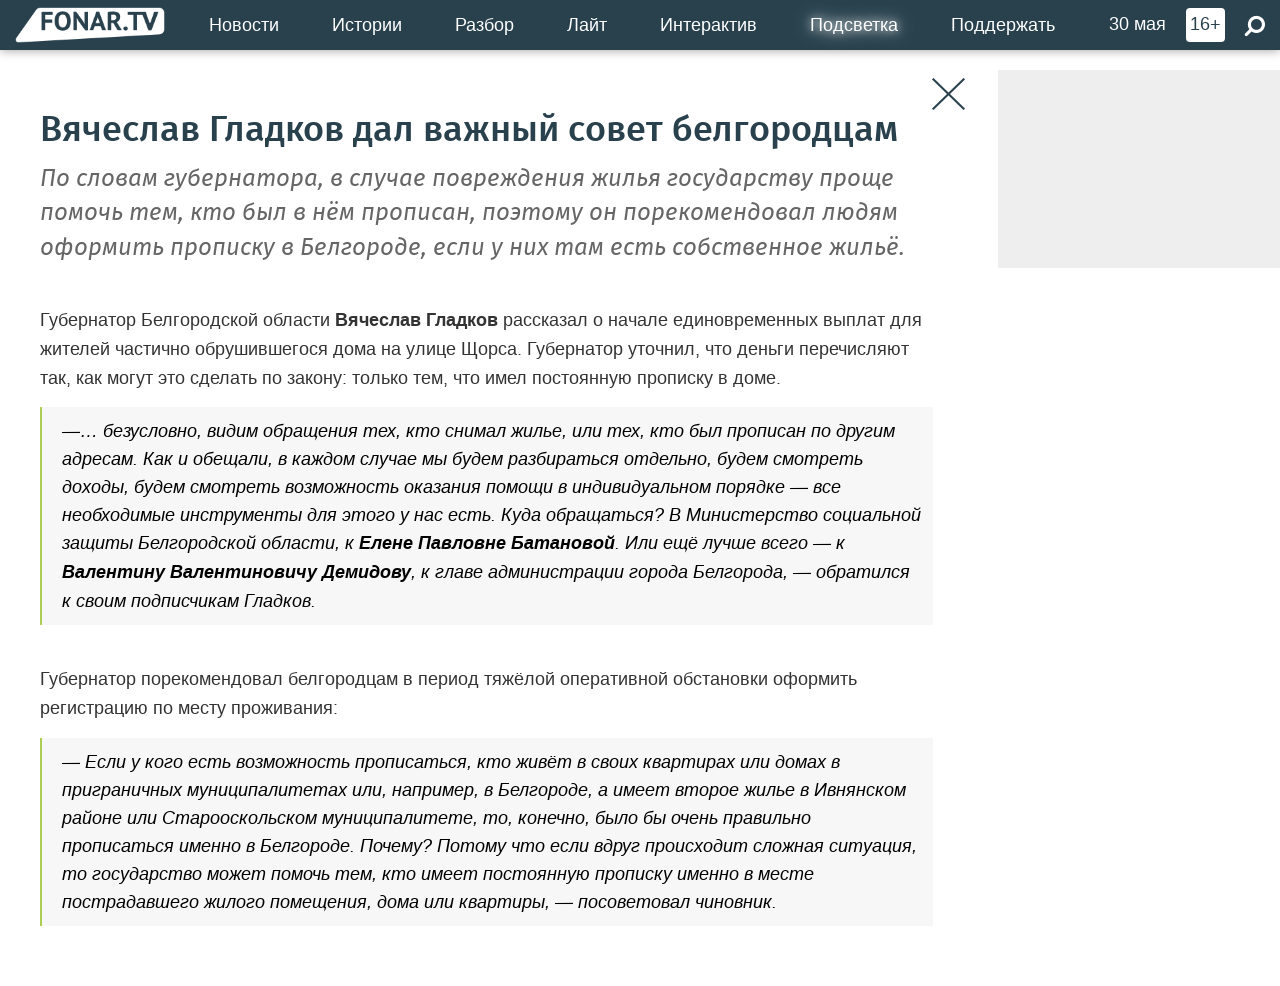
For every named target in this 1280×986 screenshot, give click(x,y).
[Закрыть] (948, 94)
